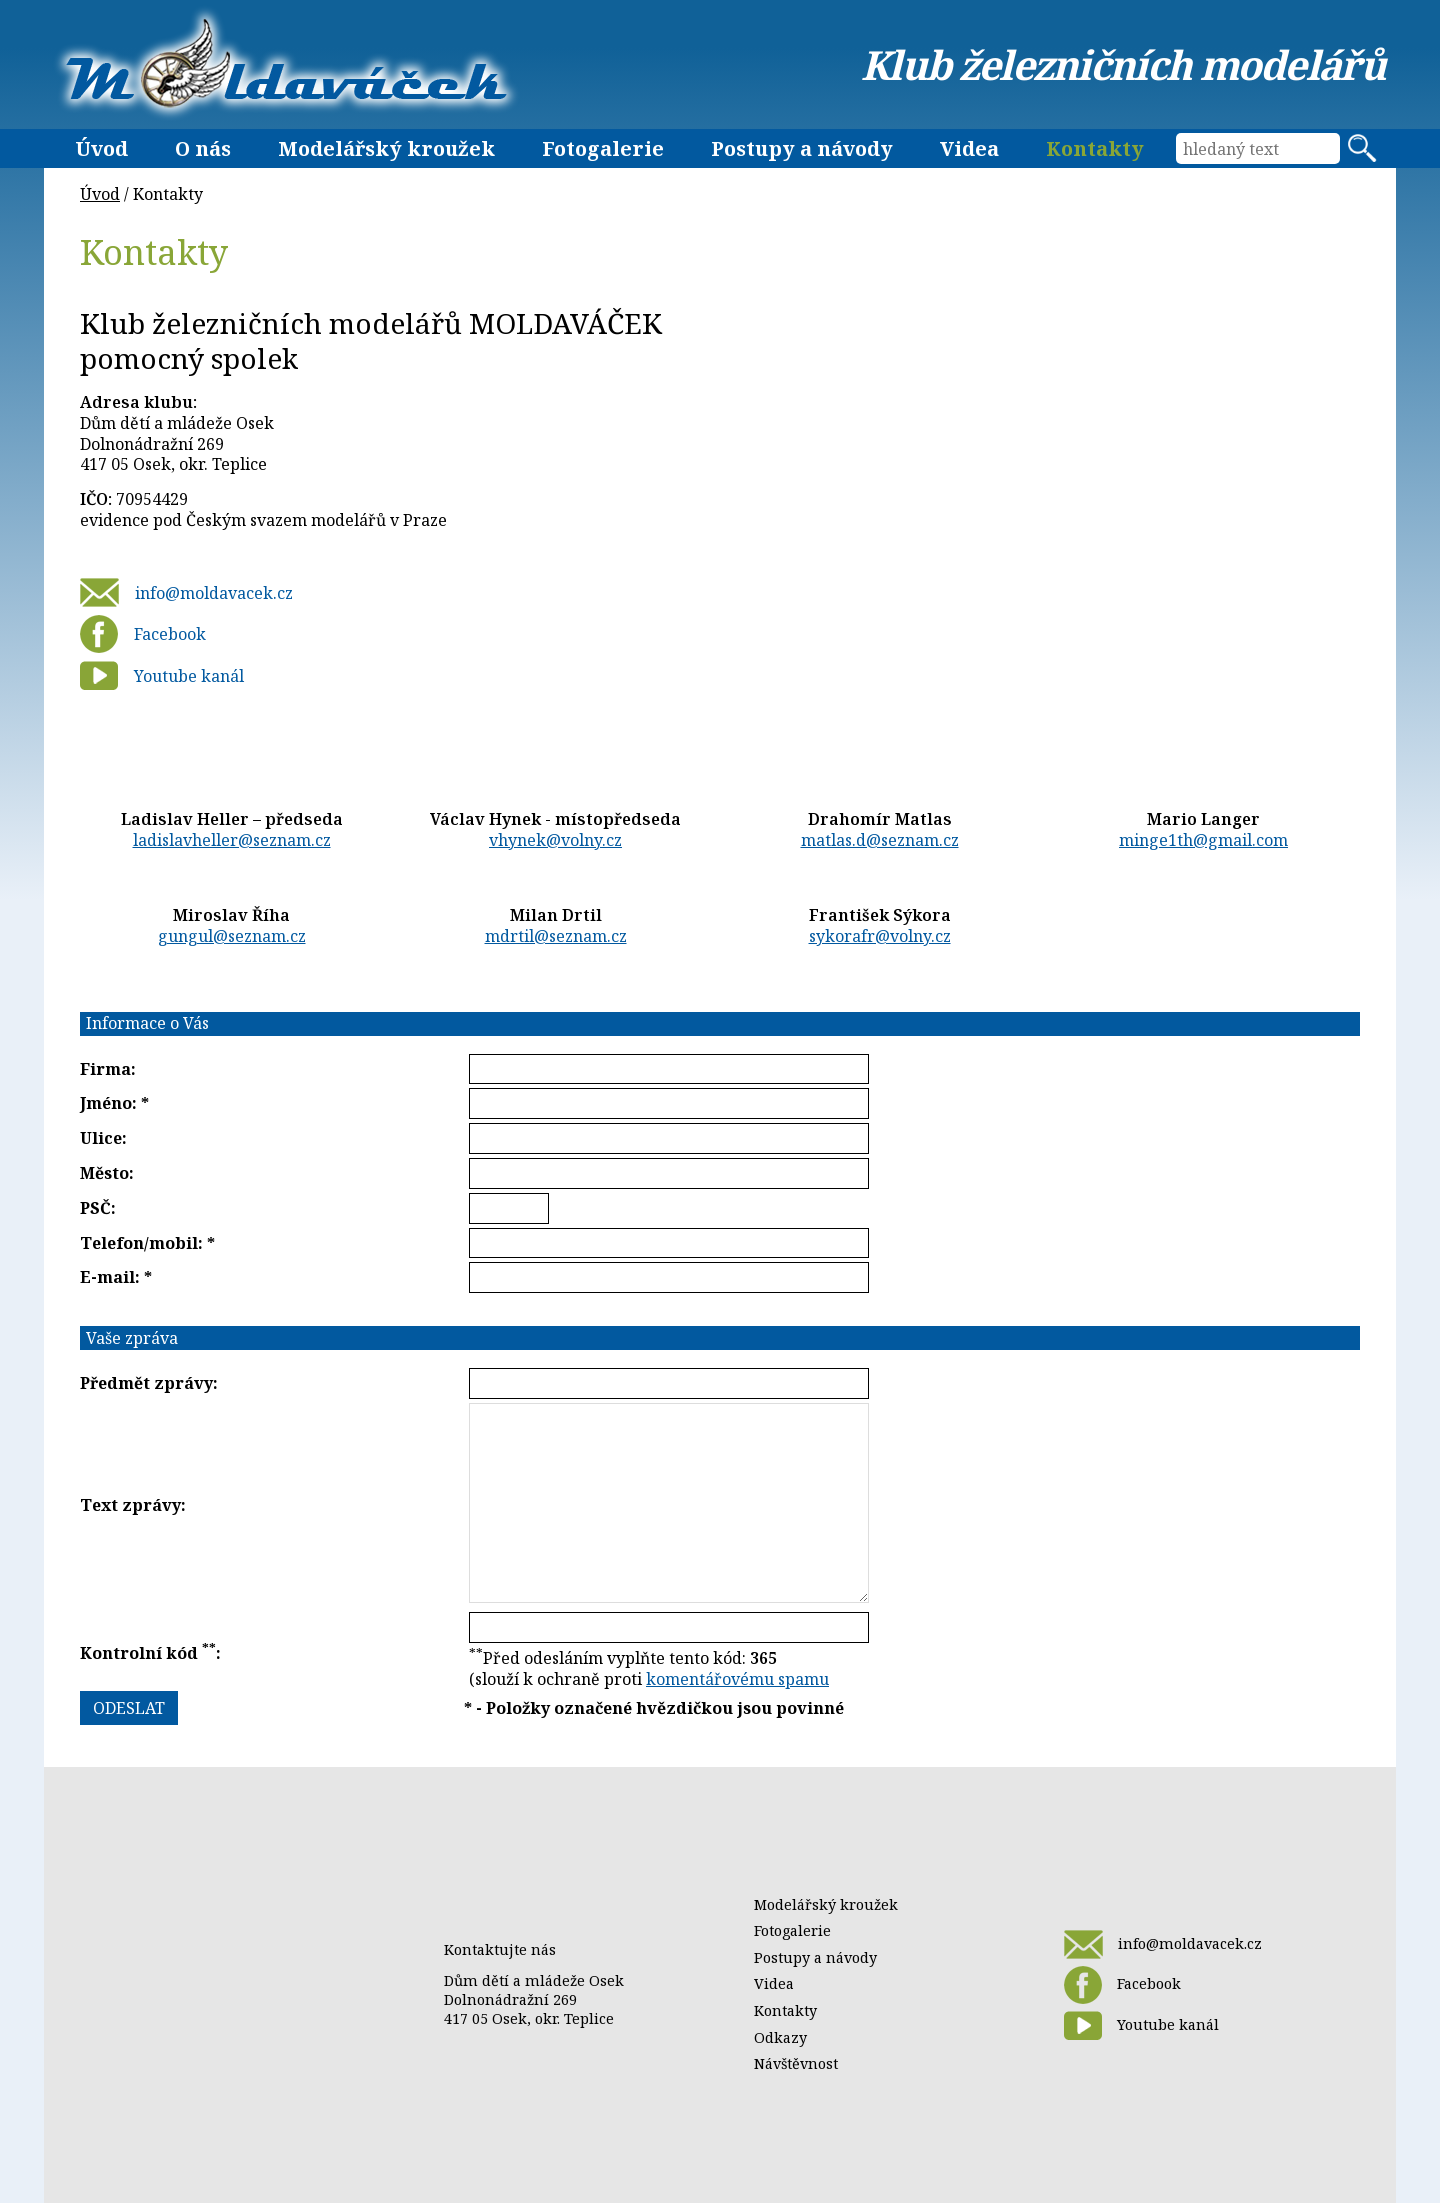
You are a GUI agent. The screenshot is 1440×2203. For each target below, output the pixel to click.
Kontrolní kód (148, 1653)
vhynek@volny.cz (555, 840)
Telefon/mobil (139, 1243)
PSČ (95, 1208)
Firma (105, 1069)
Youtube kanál (162, 675)
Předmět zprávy (146, 1383)
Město (104, 1173)
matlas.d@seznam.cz (880, 840)
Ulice (101, 1138)
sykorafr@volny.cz (880, 936)
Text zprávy (130, 1505)
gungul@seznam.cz (232, 936)
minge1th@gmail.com (1203, 840)
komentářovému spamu (737, 1679)
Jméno (106, 1103)
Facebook (143, 634)
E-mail (107, 1277)
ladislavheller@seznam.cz (232, 840)
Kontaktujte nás (500, 1949)
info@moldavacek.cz (186, 592)
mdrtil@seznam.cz (556, 936)
